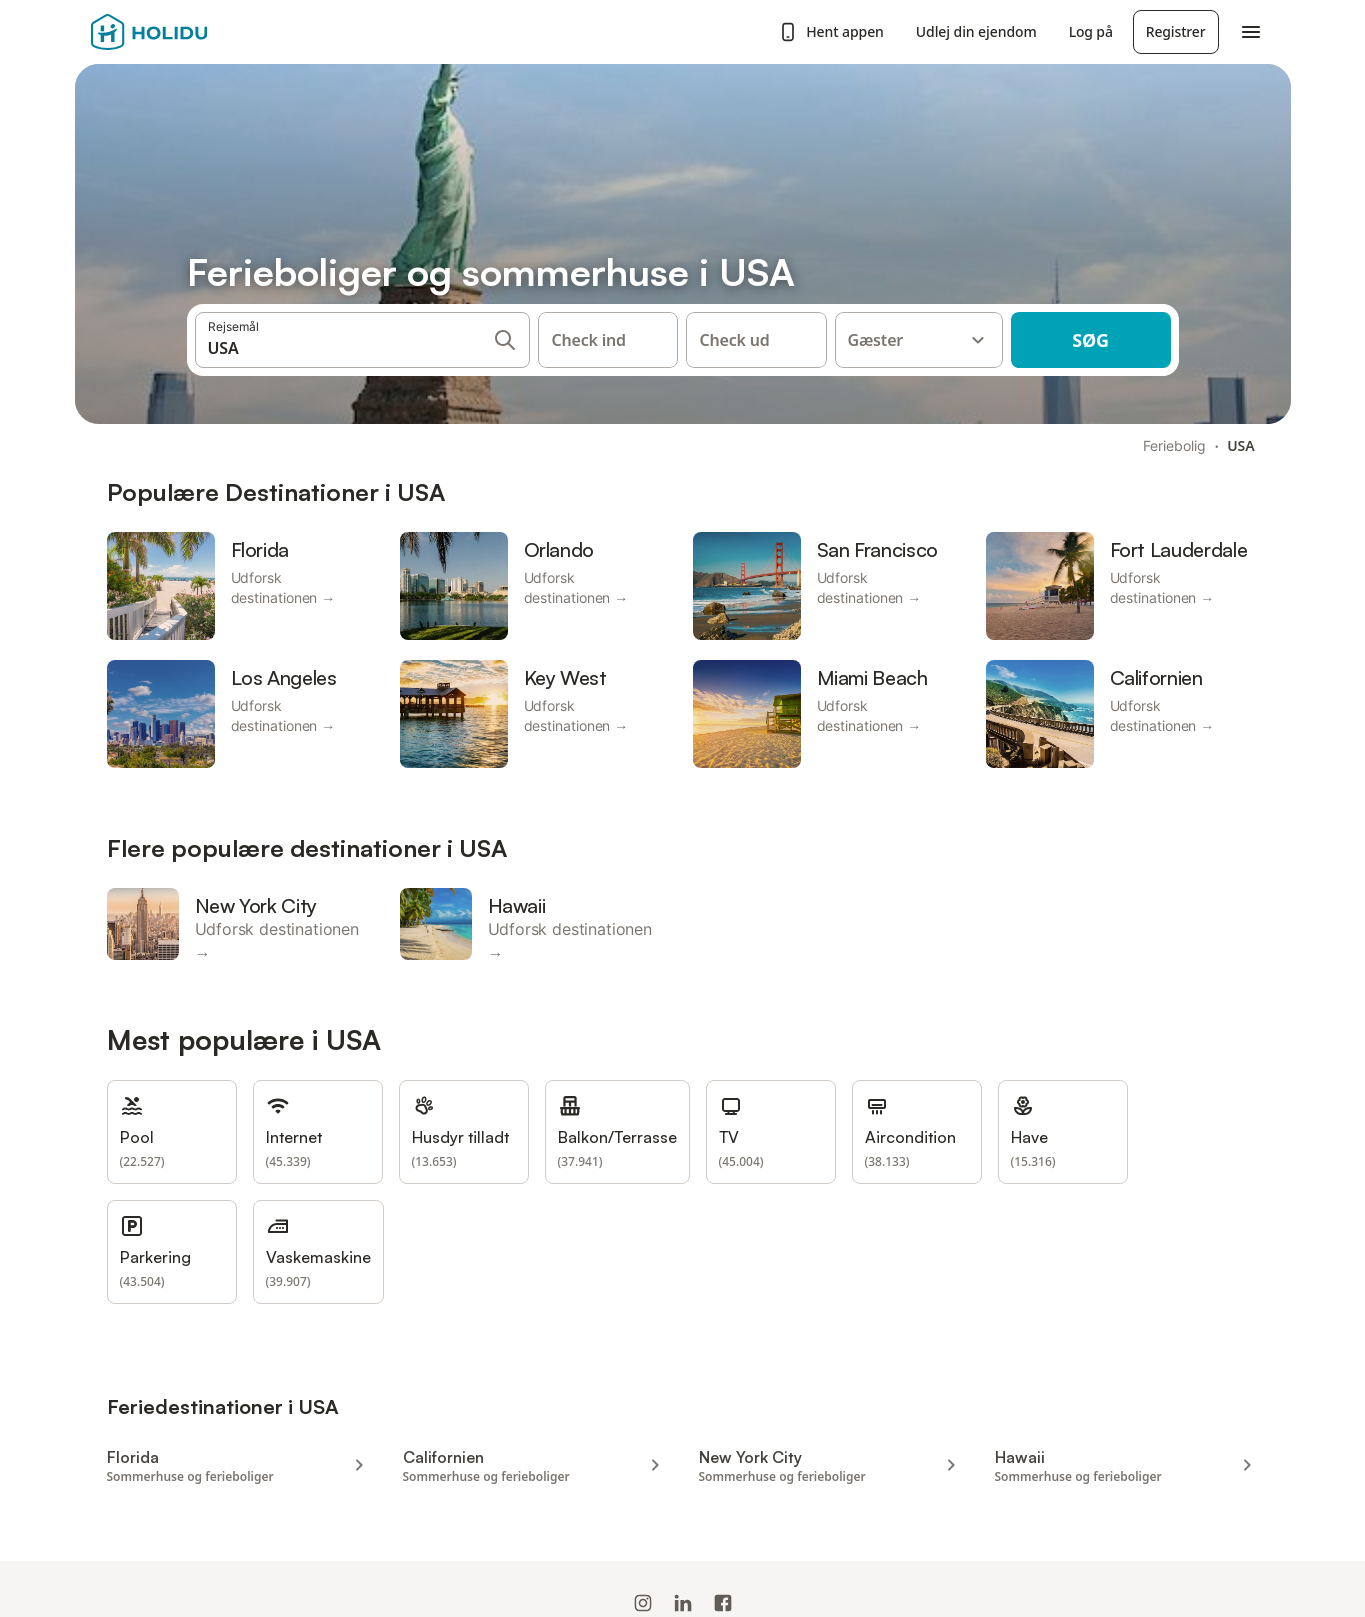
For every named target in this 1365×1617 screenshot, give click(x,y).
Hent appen (831, 32)
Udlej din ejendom (976, 31)
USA (1240, 445)
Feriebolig (1174, 445)
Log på (1091, 31)
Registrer (1176, 31)
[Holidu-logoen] (190, 32)
